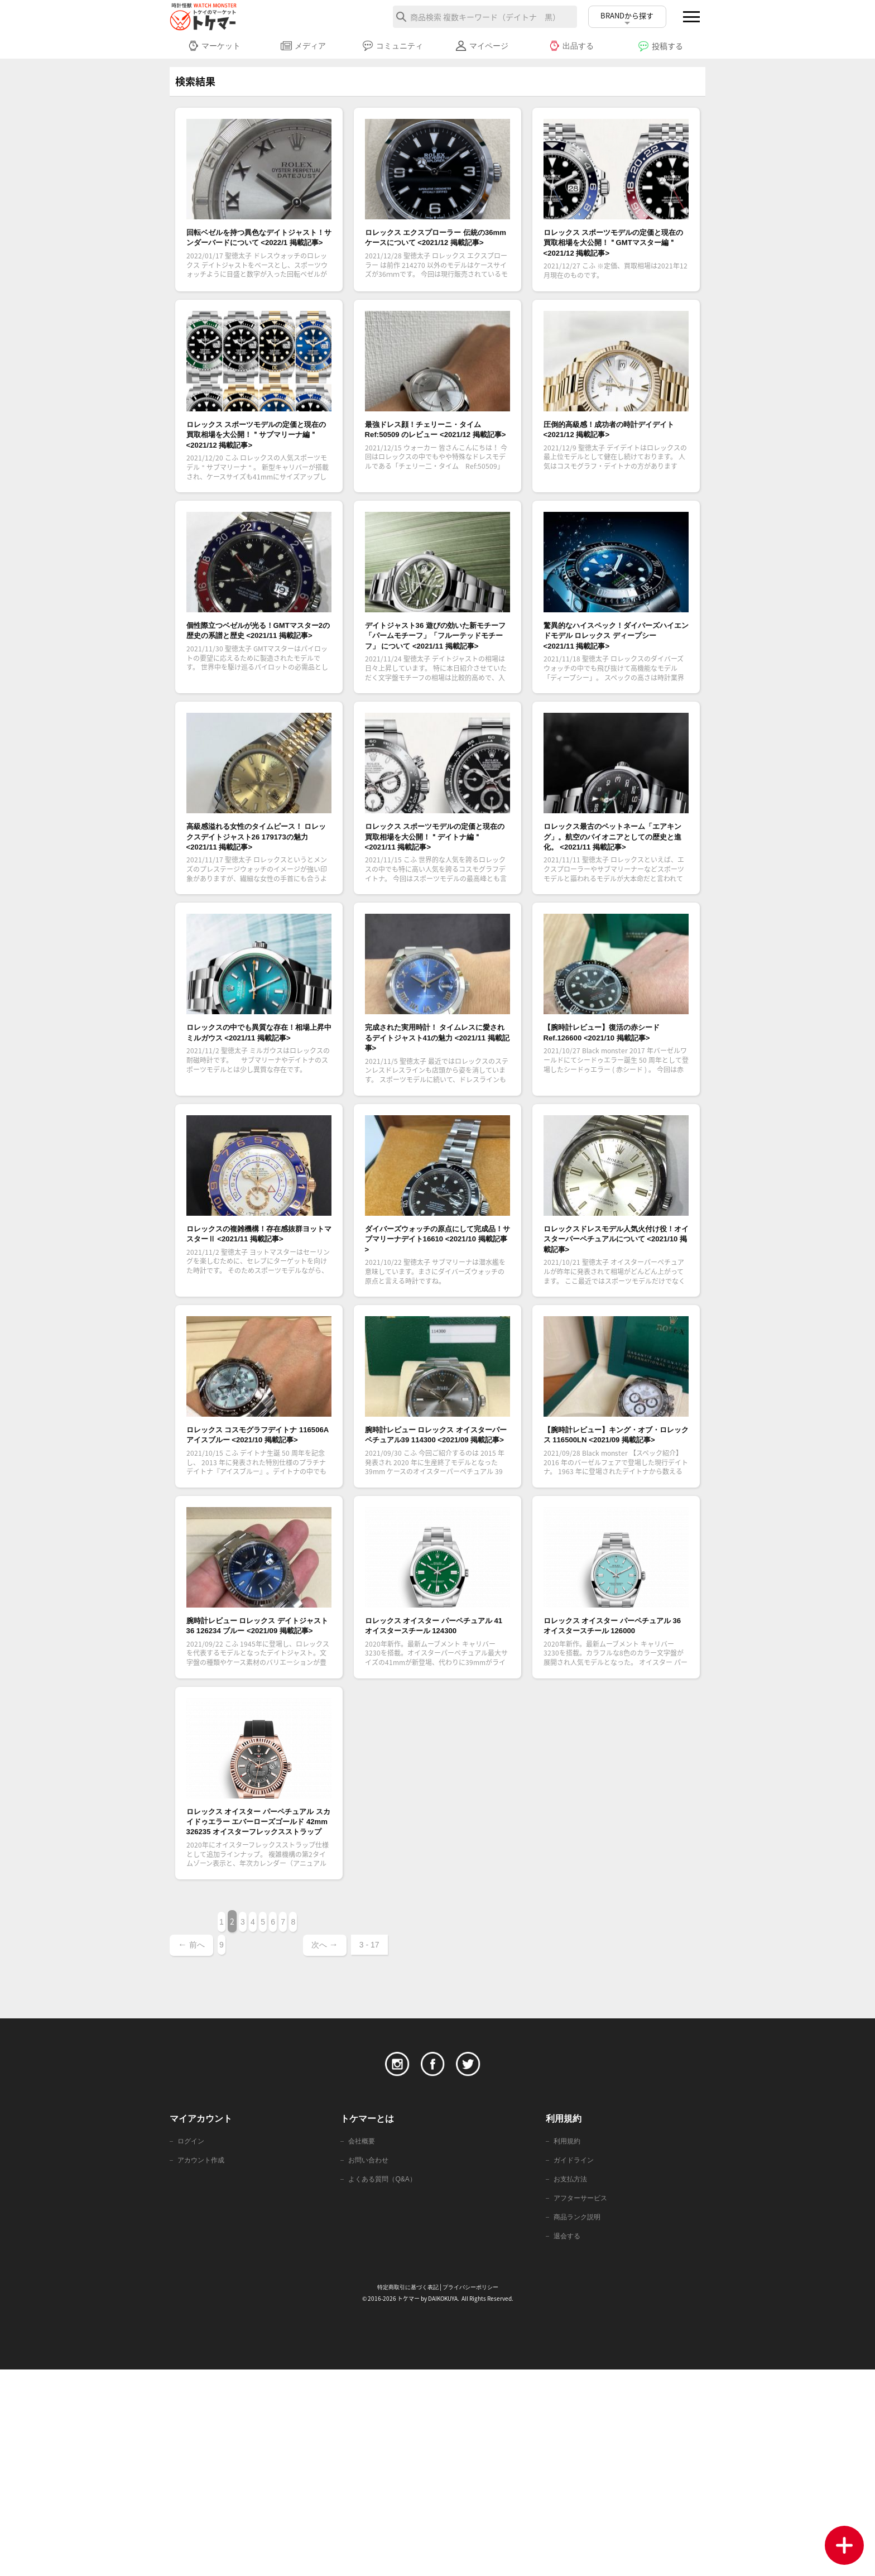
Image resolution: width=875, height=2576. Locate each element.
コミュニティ (392, 45)
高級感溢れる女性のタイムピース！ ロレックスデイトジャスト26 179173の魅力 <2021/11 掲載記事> (259, 926)
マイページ (481, 45)
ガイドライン (575, 2362)
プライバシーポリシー (473, 2494)
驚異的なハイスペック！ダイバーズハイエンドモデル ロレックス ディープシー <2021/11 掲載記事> (615, 699)
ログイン (191, 2342)
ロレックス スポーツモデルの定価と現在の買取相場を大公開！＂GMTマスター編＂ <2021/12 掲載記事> (615, 255)
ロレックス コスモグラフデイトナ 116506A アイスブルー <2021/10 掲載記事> (258, 1584)
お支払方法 (572, 2382)
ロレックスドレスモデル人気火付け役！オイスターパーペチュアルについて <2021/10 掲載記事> (614, 1365)
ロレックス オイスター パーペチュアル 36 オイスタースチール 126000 (612, 1796)
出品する (571, 45)
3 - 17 (501, 2142)
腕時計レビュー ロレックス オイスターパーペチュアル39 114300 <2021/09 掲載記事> (433, 1584)
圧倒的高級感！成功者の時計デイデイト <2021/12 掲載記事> (614, 458)
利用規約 (568, 2342)
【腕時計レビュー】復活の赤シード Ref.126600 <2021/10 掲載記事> (615, 1145)
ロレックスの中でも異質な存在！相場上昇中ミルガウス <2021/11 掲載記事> (251, 1145)
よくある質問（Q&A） (384, 2382)
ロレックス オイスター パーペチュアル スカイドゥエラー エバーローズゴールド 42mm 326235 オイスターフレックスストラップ (254, 2023)
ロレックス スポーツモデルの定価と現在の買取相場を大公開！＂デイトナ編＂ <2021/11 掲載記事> (436, 926)
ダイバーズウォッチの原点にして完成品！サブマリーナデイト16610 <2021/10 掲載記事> (435, 1357)
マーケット (214, 45)
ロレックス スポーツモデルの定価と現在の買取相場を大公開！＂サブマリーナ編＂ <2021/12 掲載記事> (258, 473)
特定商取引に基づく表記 (405, 2494)
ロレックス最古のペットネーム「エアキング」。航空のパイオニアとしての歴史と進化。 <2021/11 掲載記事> (614, 926)
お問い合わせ (370, 2362)
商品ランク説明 (579, 2422)
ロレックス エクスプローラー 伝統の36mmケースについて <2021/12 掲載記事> (431, 248)
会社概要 (362, 2342)
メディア (303, 45)
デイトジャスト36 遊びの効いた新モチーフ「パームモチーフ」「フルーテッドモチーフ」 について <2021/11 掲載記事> (437, 699)
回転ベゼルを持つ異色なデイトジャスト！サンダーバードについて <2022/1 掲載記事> (256, 248)
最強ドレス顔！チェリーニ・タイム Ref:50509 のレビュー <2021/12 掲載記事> (435, 465)
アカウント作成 (202, 2362)
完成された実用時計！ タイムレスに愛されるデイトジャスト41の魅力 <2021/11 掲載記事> (436, 1145)
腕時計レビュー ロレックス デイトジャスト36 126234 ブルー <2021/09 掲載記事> (256, 1796)
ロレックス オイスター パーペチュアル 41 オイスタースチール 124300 (433, 1796)
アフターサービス (583, 2402)
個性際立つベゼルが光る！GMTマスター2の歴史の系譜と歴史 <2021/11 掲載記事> (257, 692)
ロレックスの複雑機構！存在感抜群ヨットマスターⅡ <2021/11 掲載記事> (259, 1357)
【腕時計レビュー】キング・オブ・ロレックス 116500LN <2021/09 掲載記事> (614, 1584)
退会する (568, 2442)
